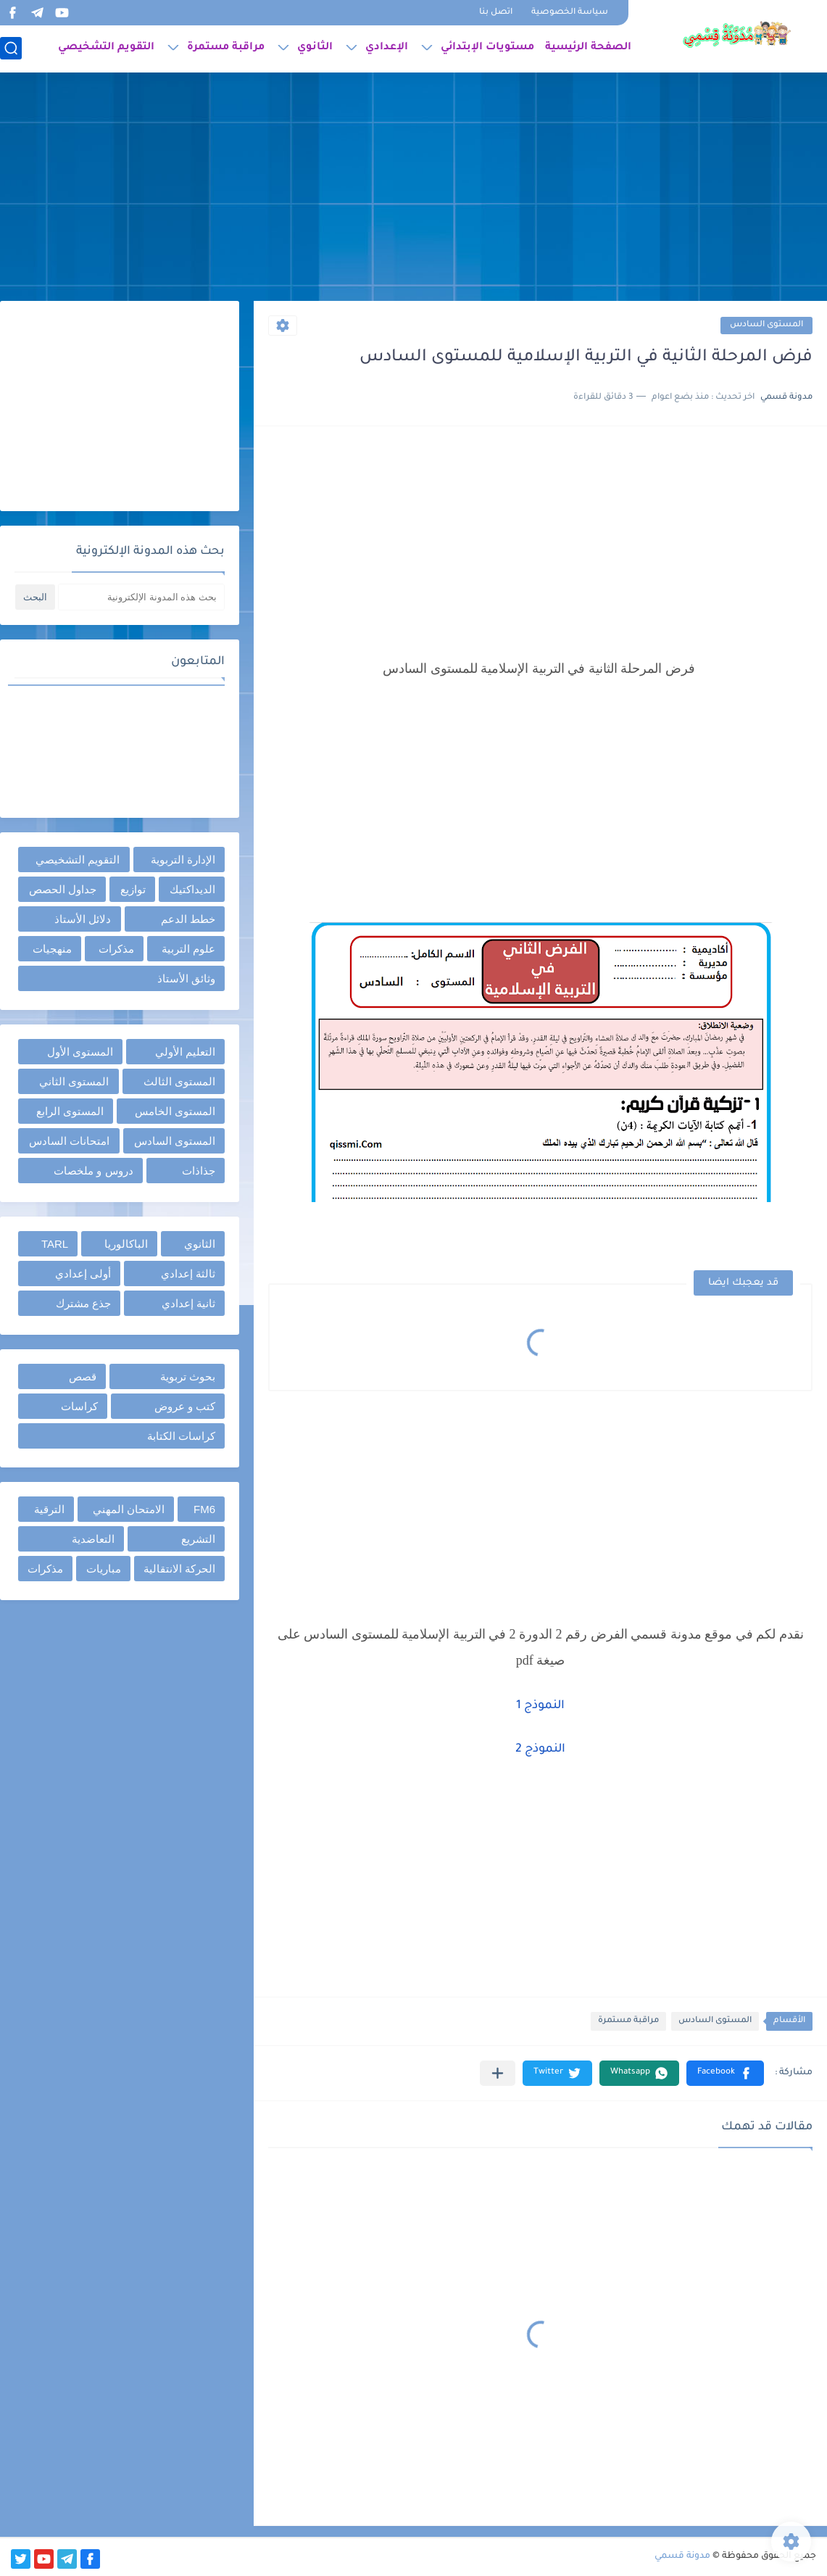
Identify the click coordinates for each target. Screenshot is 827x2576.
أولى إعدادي (83, 1273)
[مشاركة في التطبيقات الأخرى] (497, 2073)
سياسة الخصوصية (569, 12)
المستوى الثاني (74, 1081)
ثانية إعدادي (188, 1303)
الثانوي (315, 48)
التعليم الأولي (185, 1051)
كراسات (79, 1406)
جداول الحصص (62, 889)
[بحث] (11, 48)
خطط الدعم (188, 919)
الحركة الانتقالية (179, 1568)
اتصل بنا (495, 12)
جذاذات (198, 1170)
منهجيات (52, 949)
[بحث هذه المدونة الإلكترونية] (141, 597)
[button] (725, 2073)
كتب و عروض (184, 1406)
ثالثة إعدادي (188, 1273)
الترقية (49, 1509)
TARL (54, 1244)
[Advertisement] (413, 188)
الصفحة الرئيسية (588, 48)
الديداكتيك (192, 889)
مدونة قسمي (682, 2556)
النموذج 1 (540, 1705)
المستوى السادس (766, 325)
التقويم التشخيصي (106, 48)
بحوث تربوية (187, 1376)
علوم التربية (188, 949)
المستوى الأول (80, 1051)
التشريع (198, 1539)
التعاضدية (93, 1539)
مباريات (103, 1568)
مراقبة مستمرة (226, 48)
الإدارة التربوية (183, 859)
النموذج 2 (540, 1749)
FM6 (204, 1509)
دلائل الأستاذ (82, 919)
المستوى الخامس (175, 1111)
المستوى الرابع (70, 1111)
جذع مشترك (83, 1303)
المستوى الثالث (179, 1081)
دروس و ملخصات (93, 1170)
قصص (82, 1376)
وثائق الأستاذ (186, 978)
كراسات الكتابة (181, 1436)
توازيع (133, 889)
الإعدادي (386, 48)
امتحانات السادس (69, 1141)
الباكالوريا (126, 1244)
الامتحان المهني (129, 1509)
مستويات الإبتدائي (487, 48)
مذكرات (116, 949)
